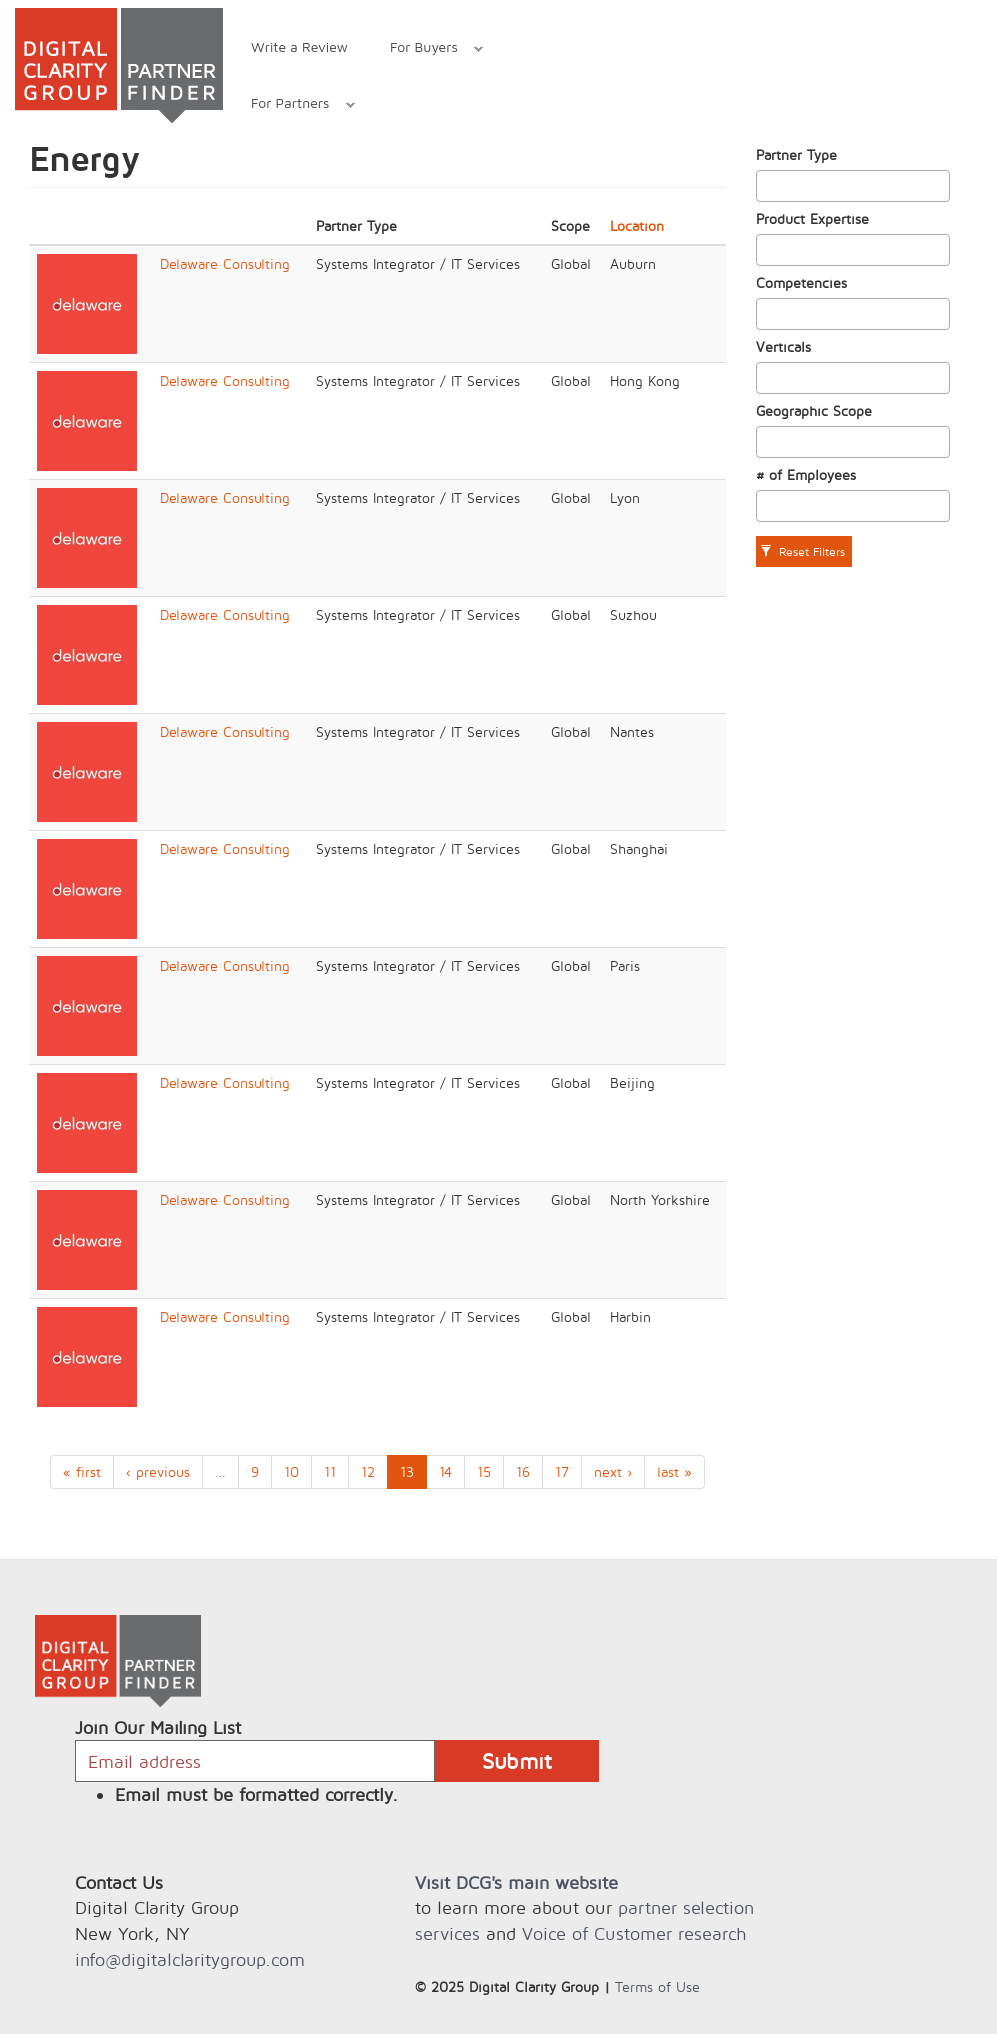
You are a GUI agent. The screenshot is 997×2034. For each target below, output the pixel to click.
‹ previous (158, 1471)
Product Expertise (812, 218)
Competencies (801, 282)
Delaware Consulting (225, 263)
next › (613, 1471)
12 (368, 1471)
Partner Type (796, 154)
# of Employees (806, 474)
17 (562, 1471)
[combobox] (853, 186)
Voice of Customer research (634, 1933)
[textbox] (767, 186)
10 (291, 1471)
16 (523, 1471)
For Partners (292, 105)
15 (484, 1471)
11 (330, 1471)
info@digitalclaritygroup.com (190, 1959)
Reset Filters (802, 551)
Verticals (783, 346)
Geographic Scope (814, 410)
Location (637, 225)
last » (674, 1471)
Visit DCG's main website (516, 1882)
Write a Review (299, 46)
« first (82, 1471)
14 (445, 1471)
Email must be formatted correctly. (256, 1794)
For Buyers (426, 49)
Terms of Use (657, 1986)
